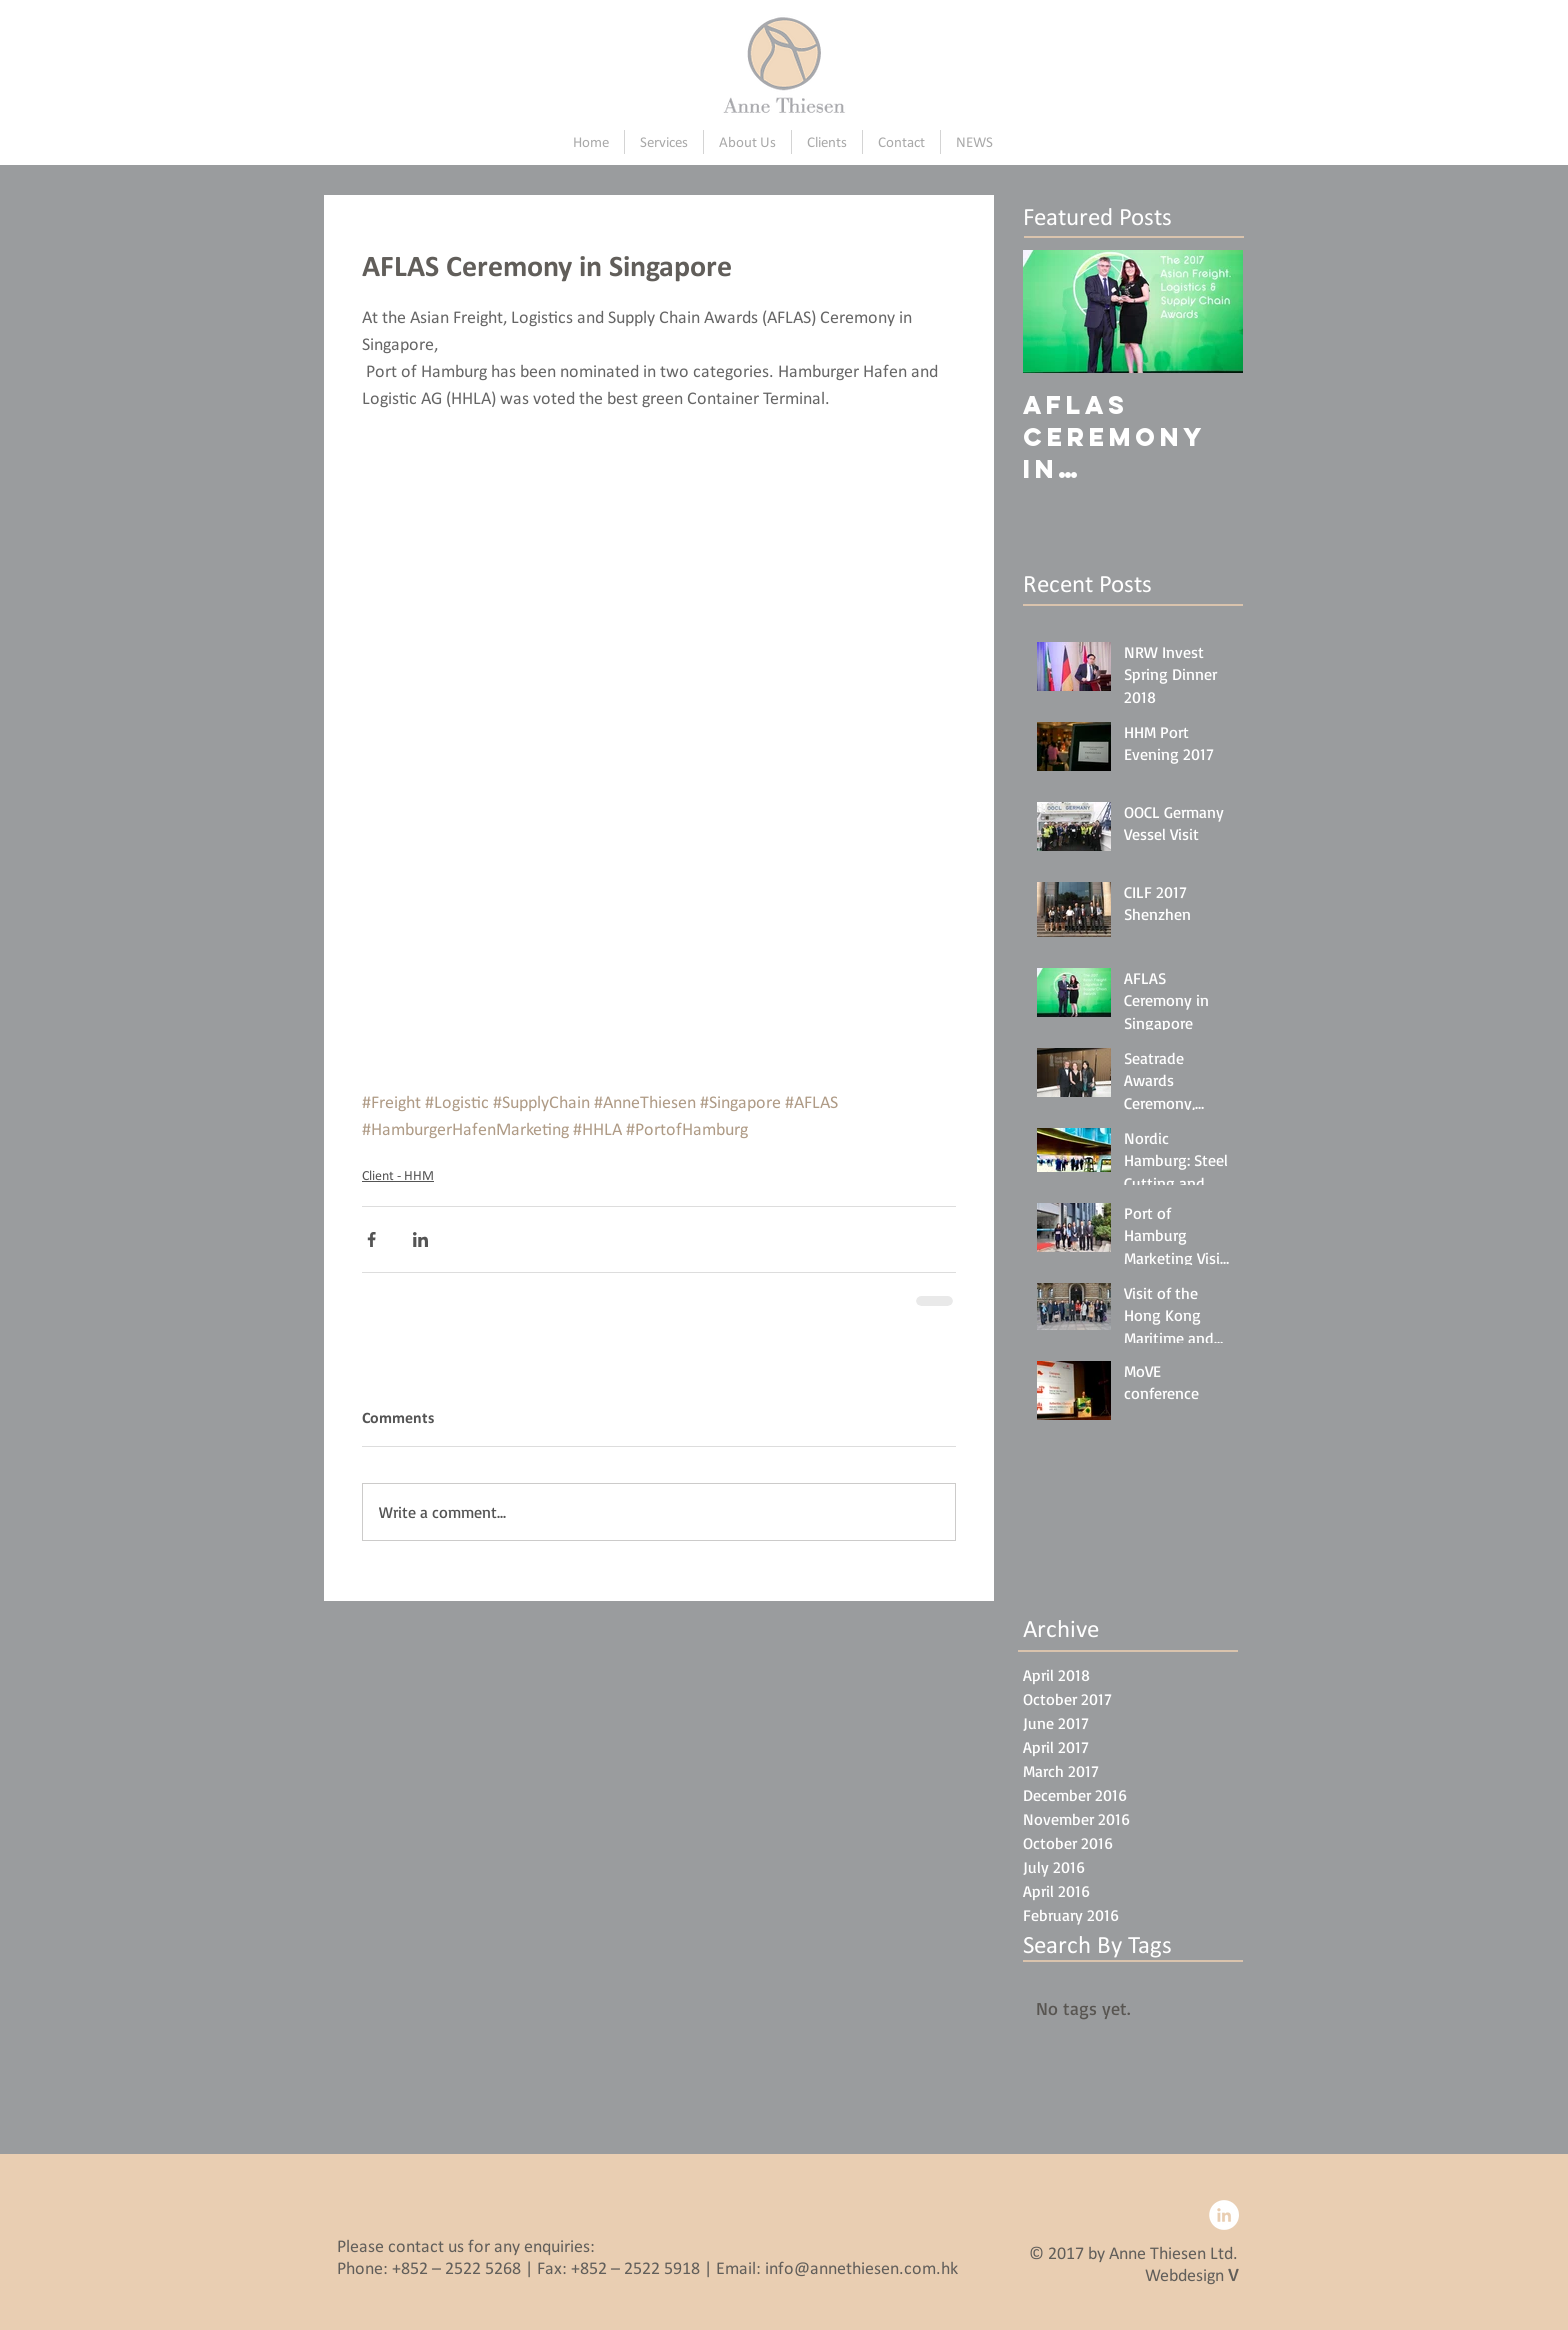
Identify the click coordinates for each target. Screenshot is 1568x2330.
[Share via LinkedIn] (420, 1239)
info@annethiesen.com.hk (861, 2268)
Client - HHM (398, 1175)
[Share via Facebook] (371, 1239)
